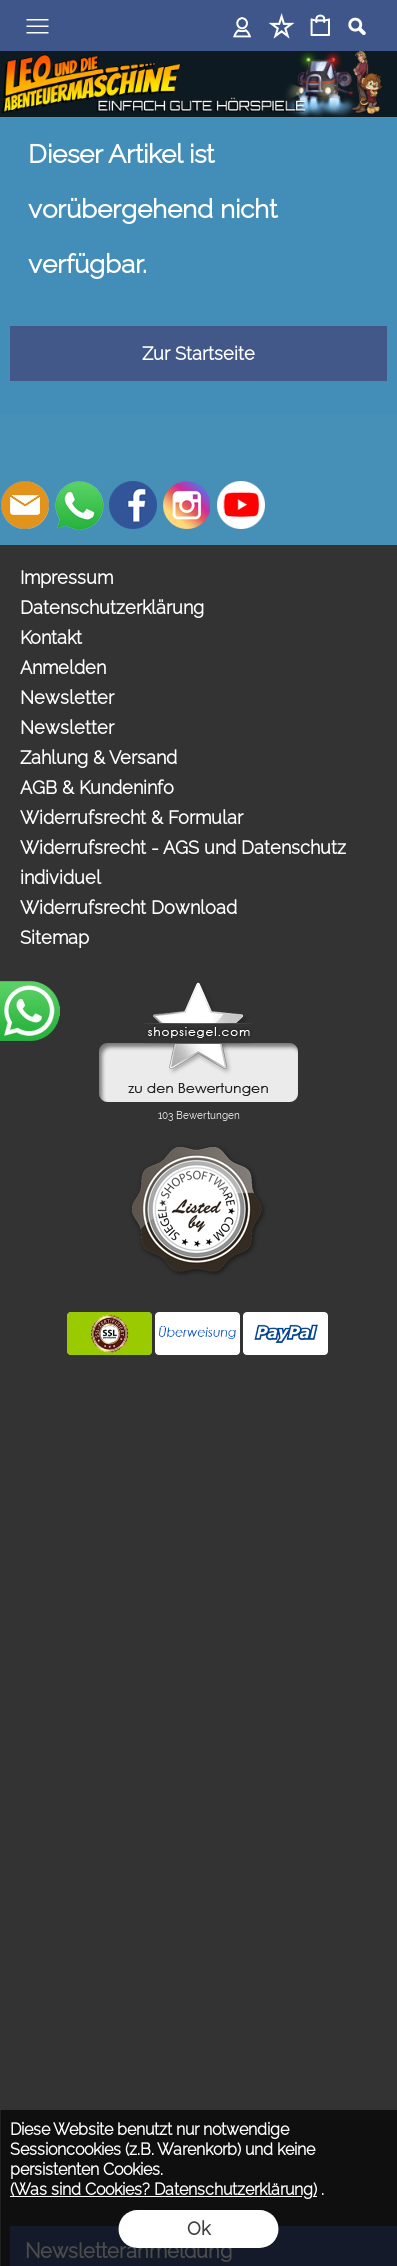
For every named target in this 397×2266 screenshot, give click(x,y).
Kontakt (51, 637)
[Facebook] (133, 505)
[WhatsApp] (79, 505)
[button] (36, 26)
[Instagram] (187, 505)
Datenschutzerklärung (112, 607)
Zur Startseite (198, 353)
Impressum (66, 577)
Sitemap (54, 937)
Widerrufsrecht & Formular (131, 817)
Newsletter (67, 697)
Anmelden (63, 667)
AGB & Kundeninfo (97, 787)
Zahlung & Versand (98, 757)
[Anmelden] (242, 27)
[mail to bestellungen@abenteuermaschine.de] (25, 505)
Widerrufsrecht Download (128, 907)
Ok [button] (198, 2228)
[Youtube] (241, 505)
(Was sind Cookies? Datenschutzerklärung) (163, 2189)
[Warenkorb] (320, 27)
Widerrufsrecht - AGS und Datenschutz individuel (183, 862)
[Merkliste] (281, 27)
